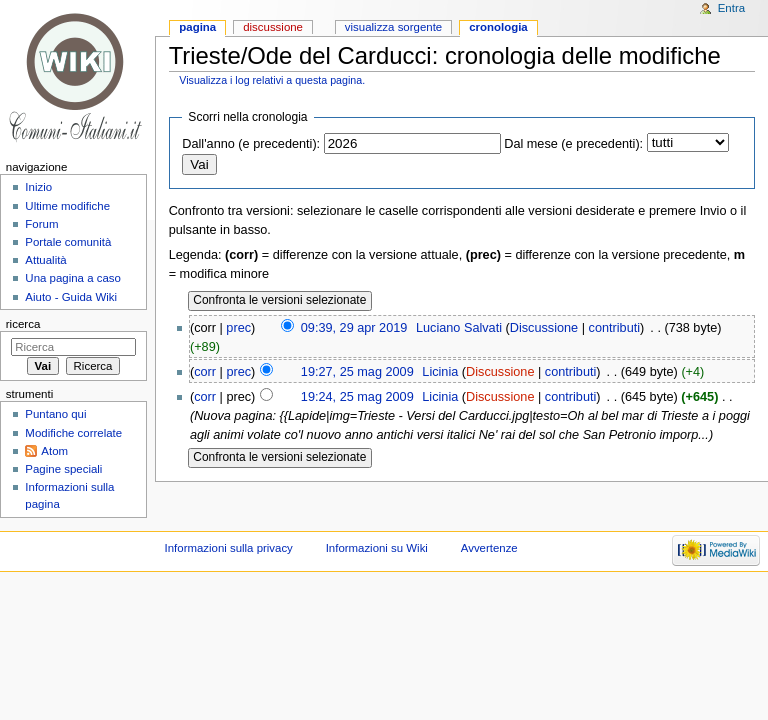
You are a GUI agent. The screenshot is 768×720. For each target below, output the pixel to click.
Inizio (38, 187)
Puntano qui (55, 414)
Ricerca (23, 324)
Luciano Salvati (459, 328)
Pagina (197, 27)
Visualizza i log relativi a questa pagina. (272, 80)
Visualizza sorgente (393, 27)
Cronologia (498, 27)
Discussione (544, 328)
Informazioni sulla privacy (229, 548)
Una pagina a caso (73, 278)
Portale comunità (68, 242)
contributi (614, 328)
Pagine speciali (63, 469)
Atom (54, 451)
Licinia (440, 372)
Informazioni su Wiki (377, 548)
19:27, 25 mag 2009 (357, 372)
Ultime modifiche (67, 206)
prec (238, 328)
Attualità (45, 260)
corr (205, 372)
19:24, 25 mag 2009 (357, 397)
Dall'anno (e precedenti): (251, 144)
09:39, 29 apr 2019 (354, 328)
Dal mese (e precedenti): (573, 144)
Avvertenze (489, 548)
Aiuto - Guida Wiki (71, 297)
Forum (41, 224)
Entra (731, 8)
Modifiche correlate (73, 433)
